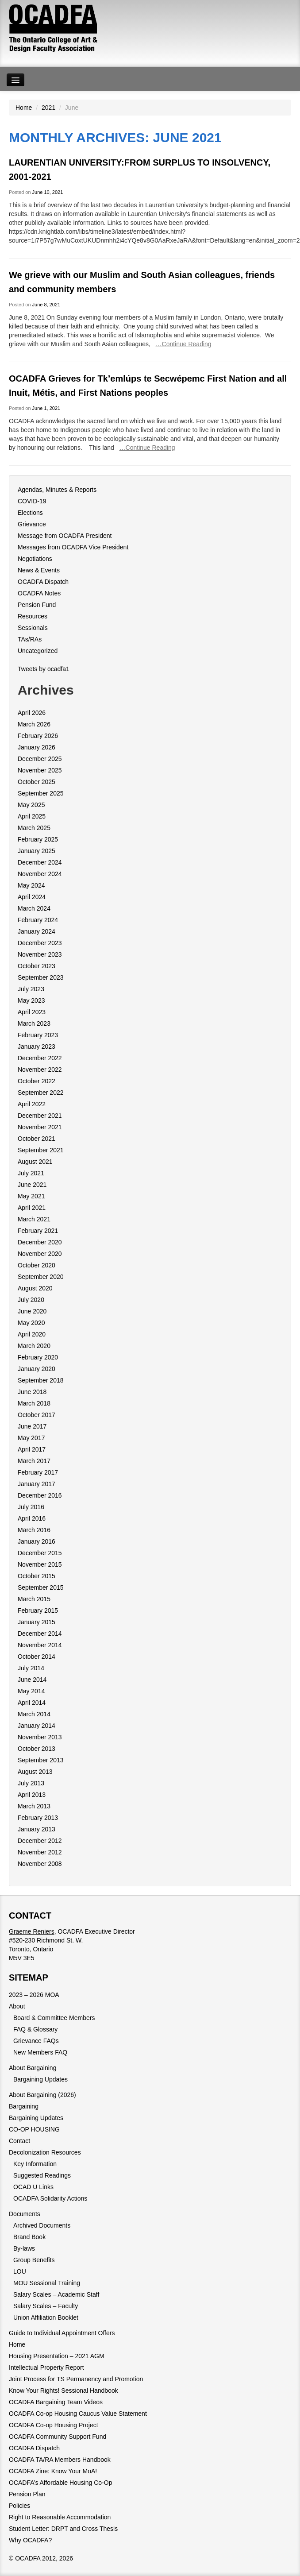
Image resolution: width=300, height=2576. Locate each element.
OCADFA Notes (39, 593)
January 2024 (36, 931)
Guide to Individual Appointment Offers (62, 2333)
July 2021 (31, 1173)
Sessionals (33, 627)
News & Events (39, 570)
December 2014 (40, 1633)
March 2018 (34, 1403)
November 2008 (40, 1863)
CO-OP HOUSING (34, 2129)
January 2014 (36, 1725)
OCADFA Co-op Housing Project (53, 2425)
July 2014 (31, 1668)
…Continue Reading (184, 344)
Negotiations (35, 558)
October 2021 (36, 1138)
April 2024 (32, 896)
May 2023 (31, 1000)
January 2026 (36, 747)
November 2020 (40, 1253)
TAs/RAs (30, 639)
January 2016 (36, 1541)
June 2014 (32, 1679)
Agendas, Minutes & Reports (57, 489)
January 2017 (36, 1483)
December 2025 (40, 758)
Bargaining (23, 2106)
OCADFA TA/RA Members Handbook (60, 2459)
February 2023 (38, 1035)
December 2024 (40, 862)
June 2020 (32, 1311)
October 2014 (36, 1656)
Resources (32, 616)
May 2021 (31, 1196)
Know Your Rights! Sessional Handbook (63, 2390)
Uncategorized (38, 650)
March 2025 (34, 827)
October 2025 (36, 781)
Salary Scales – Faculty (45, 2306)
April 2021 (32, 1207)
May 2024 (31, 885)
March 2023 (34, 1023)
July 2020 (31, 1299)
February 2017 (38, 1472)
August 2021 (35, 1161)
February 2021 (38, 1230)
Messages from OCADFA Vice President (73, 547)
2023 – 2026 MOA (34, 1994)
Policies (19, 2505)
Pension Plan (27, 2494)
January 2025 (36, 850)
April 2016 (32, 1518)
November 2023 (40, 954)
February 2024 (38, 919)
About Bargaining (32, 2067)
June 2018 (32, 1391)
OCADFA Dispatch (43, 581)
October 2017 (36, 1414)
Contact (19, 2140)
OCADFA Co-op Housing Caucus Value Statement (78, 2413)
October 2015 (36, 1576)
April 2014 (32, 1702)
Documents (24, 2213)
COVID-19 (32, 501)
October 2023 (36, 965)
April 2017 (32, 1449)
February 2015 (38, 1610)
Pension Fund (37, 604)
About (17, 2006)
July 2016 (31, 1506)
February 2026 (38, 735)
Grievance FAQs (36, 2040)
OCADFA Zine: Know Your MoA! (53, 2471)
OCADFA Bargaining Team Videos (56, 2402)
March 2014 (34, 1714)
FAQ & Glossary (35, 2029)
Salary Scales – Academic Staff (56, 2294)
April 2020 (32, 1334)
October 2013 (36, 1748)
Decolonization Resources (45, 2152)
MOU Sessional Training (46, 2282)
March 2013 (34, 1806)
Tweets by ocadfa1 (43, 668)
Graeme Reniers (31, 1931)
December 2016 (40, 1495)
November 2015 (40, 1564)
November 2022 (40, 1069)
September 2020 (41, 1276)
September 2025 (41, 793)
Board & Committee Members (54, 2017)
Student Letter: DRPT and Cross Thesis (63, 2528)
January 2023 (36, 1046)
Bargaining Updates (40, 2079)
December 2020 (40, 1242)
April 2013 (32, 1794)
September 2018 (41, 1380)
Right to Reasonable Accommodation (60, 2517)
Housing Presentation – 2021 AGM (56, 2356)
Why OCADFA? (30, 2540)
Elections (30, 512)
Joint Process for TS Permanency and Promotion (76, 2379)
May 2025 (31, 804)
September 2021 (41, 1150)
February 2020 (38, 1357)
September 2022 (41, 1092)
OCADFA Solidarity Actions (50, 2198)
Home (23, 107)
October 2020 (36, 1265)
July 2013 (31, 1783)
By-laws (24, 2248)
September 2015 (41, 1587)
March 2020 (34, 1345)
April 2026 (32, 712)
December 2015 (40, 1552)
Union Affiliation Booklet (45, 2317)
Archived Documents (41, 2225)
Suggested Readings (42, 2175)
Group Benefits (33, 2259)
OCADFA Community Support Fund (57, 2436)
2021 (48, 107)
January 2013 (36, 1829)
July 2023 (31, 989)
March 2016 (34, 1529)
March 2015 (34, 1599)
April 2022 (32, 1104)
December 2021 (40, 1115)
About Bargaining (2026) (42, 2094)
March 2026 (34, 724)
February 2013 (38, 1817)
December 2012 (40, 1840)
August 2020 (35, 1288)
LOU (19, 2271)
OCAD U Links (33, 2186)
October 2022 (36, 1081)
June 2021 (32, 1184)
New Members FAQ (40, 2052)
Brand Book (29, 2236)
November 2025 (40, 770)
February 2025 (38, 839)
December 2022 (40, 1058)
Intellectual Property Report (46, 2367)
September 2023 (41, 977)
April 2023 (32, 1012)
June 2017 (32, 1426)
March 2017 (34, 1460)
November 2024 (40, 873)
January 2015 (36, 1622)
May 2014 (31, 1691)
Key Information (35, 2163)
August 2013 (35, 1771)
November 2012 (40, 1852)
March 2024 (34, 908)
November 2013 (40, 1737)
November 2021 (40, 1127)
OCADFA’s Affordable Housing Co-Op (60, 2482)
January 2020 (36, 1368)
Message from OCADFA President (65, 535)
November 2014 (40, 1645)
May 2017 (31, 1437)
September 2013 (41, 1760)
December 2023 (40, 942)
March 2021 (34, 1219)
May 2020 (31, 1322)
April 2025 (32, 816)
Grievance (32, 524)
